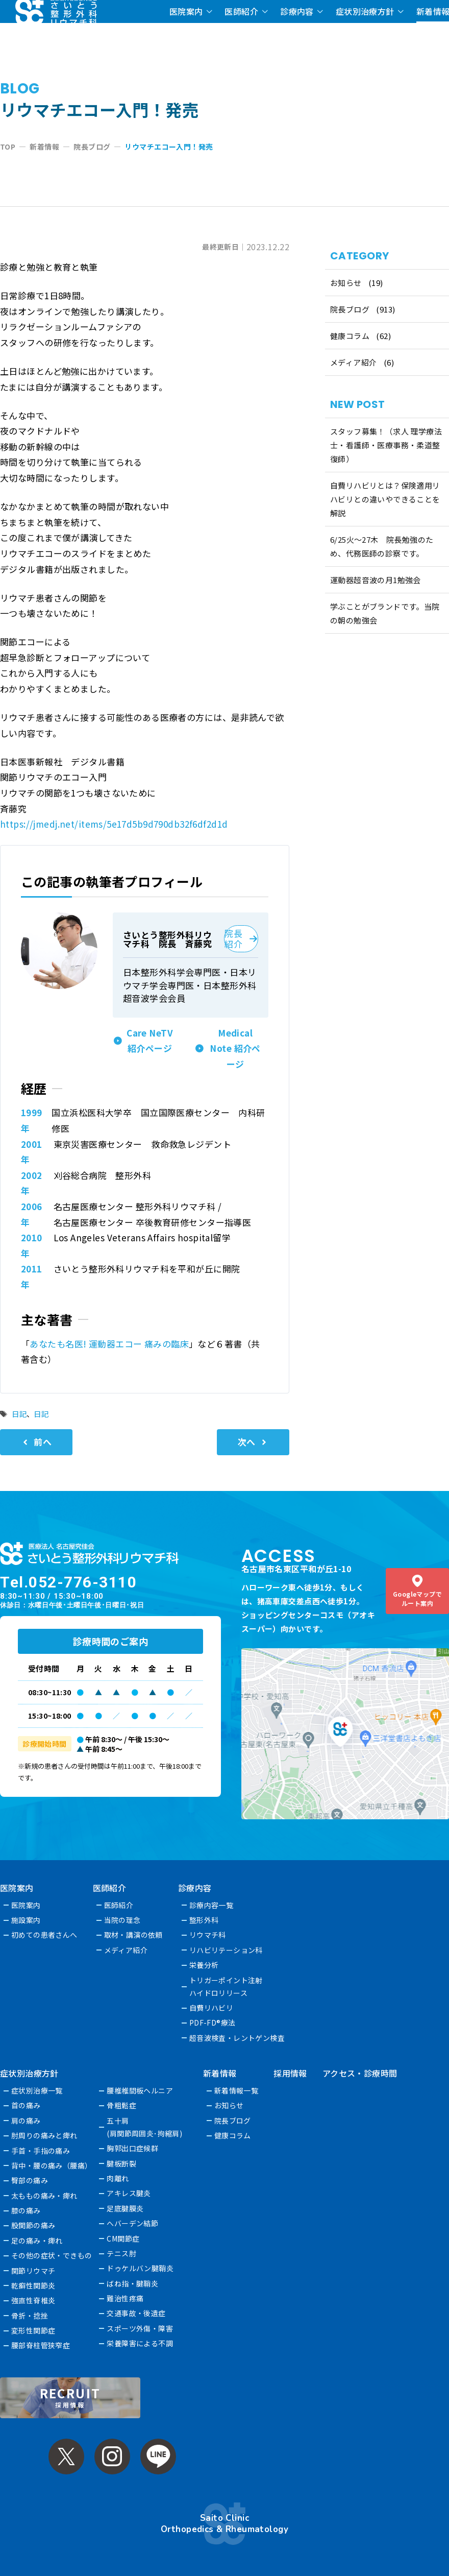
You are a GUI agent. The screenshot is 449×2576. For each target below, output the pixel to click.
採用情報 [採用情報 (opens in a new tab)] (291, 2073)
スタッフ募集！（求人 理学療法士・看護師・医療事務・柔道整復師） (386, 445)
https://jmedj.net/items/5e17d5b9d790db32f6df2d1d (114, 823)
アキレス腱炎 (129, 2193)
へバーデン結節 (133, 2223)
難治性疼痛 (125, 2298)
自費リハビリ (211, 2008)
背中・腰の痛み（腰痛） (51, 2165)
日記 (19, 1413)
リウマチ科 (207, 1935)
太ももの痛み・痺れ (44, 2195)
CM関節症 (123, 2238)
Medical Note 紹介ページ (235, 1048)
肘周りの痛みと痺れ (44, 2135)
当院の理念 (122, 1920)
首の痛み (26, 2105)
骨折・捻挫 (29, 2315)
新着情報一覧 (236, 2090)
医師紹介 (241, 11)
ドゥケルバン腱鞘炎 (140, 2268)
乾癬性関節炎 (33, 2285)
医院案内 (186, 11)
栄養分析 (204, 1965)
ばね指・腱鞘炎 (133, 2283)
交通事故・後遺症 (136, 2313)
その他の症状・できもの (51, 2255)
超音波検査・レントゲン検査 (237, 2038)
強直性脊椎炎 (33, 2300)
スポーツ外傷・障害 (140, 2328)
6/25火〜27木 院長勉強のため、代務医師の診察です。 (382, 546)
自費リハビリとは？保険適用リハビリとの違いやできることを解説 (385, 499)
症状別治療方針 (365, 11)
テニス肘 (122, 2253)
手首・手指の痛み (40, 2151)
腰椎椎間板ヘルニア (140, 2090)
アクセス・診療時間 (360, 2073)
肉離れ (118, 2178)
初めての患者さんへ (44, 1935)
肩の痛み (26, 2120)
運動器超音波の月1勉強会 (375, 579)
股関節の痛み (33, 2225)
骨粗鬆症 (122, 2105)
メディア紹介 (353, 362)
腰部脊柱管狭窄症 (40, 2345)
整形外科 (204, 1920)
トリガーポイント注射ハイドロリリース (226, 1986)
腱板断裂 (122, 2163)
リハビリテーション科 (226, 1950)
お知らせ (346, 282)
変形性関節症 (33, 2330)
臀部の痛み (29, 2180)
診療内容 (297, 11)
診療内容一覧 (211, 1905)
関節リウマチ (33, 2271)
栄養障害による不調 (140, 2343)
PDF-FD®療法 (212, 2022)
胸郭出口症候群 (133, 2148)
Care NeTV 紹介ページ (150, 1040)
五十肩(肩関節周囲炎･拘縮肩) (145, 2126)
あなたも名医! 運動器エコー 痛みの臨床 (109, 1343)
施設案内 (26, 1920)
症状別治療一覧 (37, 2090)
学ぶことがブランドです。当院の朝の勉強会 (385, 613)
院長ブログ (349, 309)
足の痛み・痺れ (37, 2240)
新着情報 (220, 2073)
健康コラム (349, 335)
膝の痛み (26, 2210)
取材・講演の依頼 (133, 1935)
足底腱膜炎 (125, 2208)
